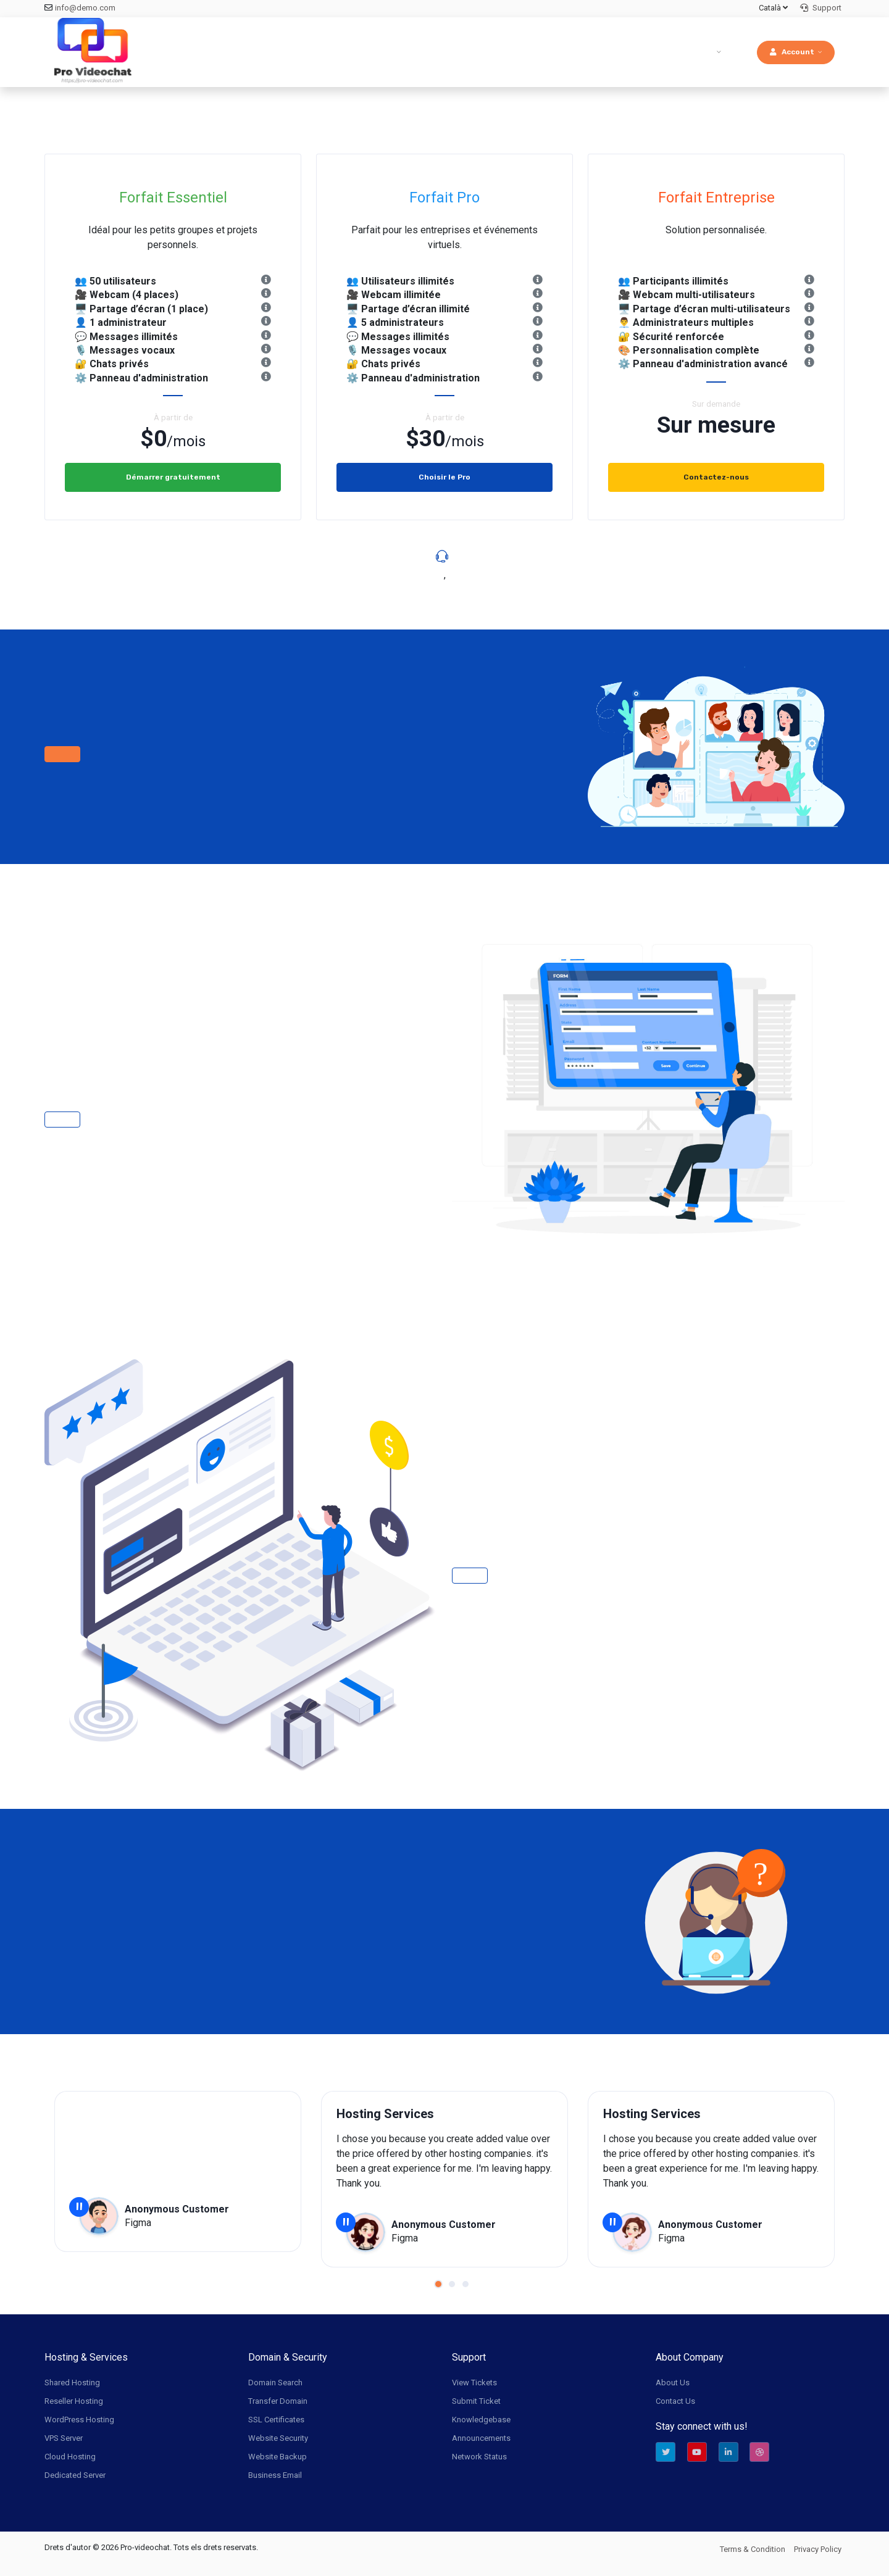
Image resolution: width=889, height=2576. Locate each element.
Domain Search (275, 2382)
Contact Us (675, 2401)
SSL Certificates (276, 2419)
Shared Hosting (72, 2382)
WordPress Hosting (79, 2419)
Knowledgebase (481, 2419)
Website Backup (277, 2456)
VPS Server (63, 2438)
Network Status (479, 2456)
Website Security (278, 2438)
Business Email (275, 2475)
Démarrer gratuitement (173, 477)
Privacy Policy (817, 2549)
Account (792, 52)
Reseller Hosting (73, 2401)
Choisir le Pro (444, 477)
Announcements (481, 2438)
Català (773, 7)
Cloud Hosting (70, 2456)
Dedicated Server (75, 2475)
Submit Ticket (476, 2401)
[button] (438, 2284)
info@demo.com (85, 7)
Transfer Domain (277, 2401)
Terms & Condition (752, 2549)
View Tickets (474, 2382)
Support (820, 7)
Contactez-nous (716, 477)
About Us (673, 2382)
